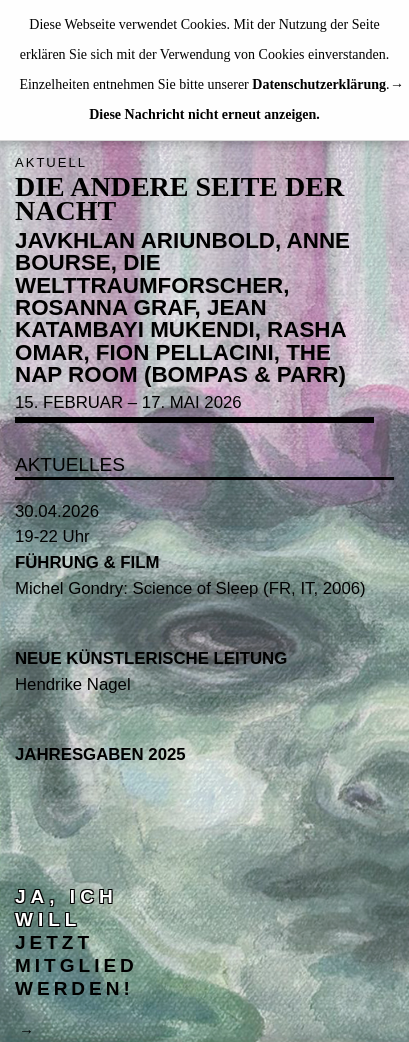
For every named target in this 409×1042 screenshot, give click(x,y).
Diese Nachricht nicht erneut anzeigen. (204, 114)
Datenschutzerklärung (319, 84)
